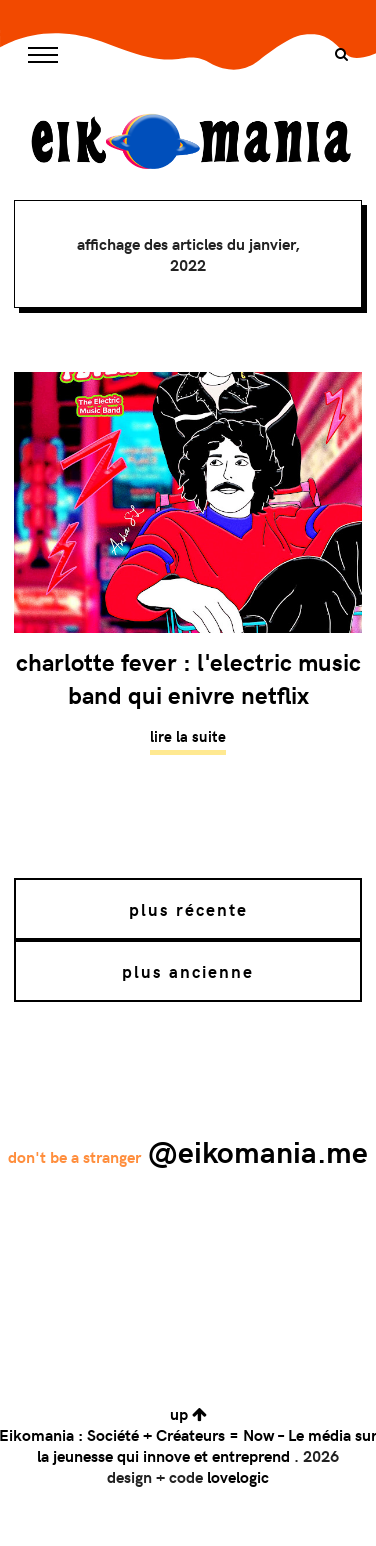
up (188, 1413)
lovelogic (238, 1476)
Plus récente (188, 909)
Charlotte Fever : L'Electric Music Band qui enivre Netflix (188, 678)
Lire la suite (188, 736)
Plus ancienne (188, 971)
